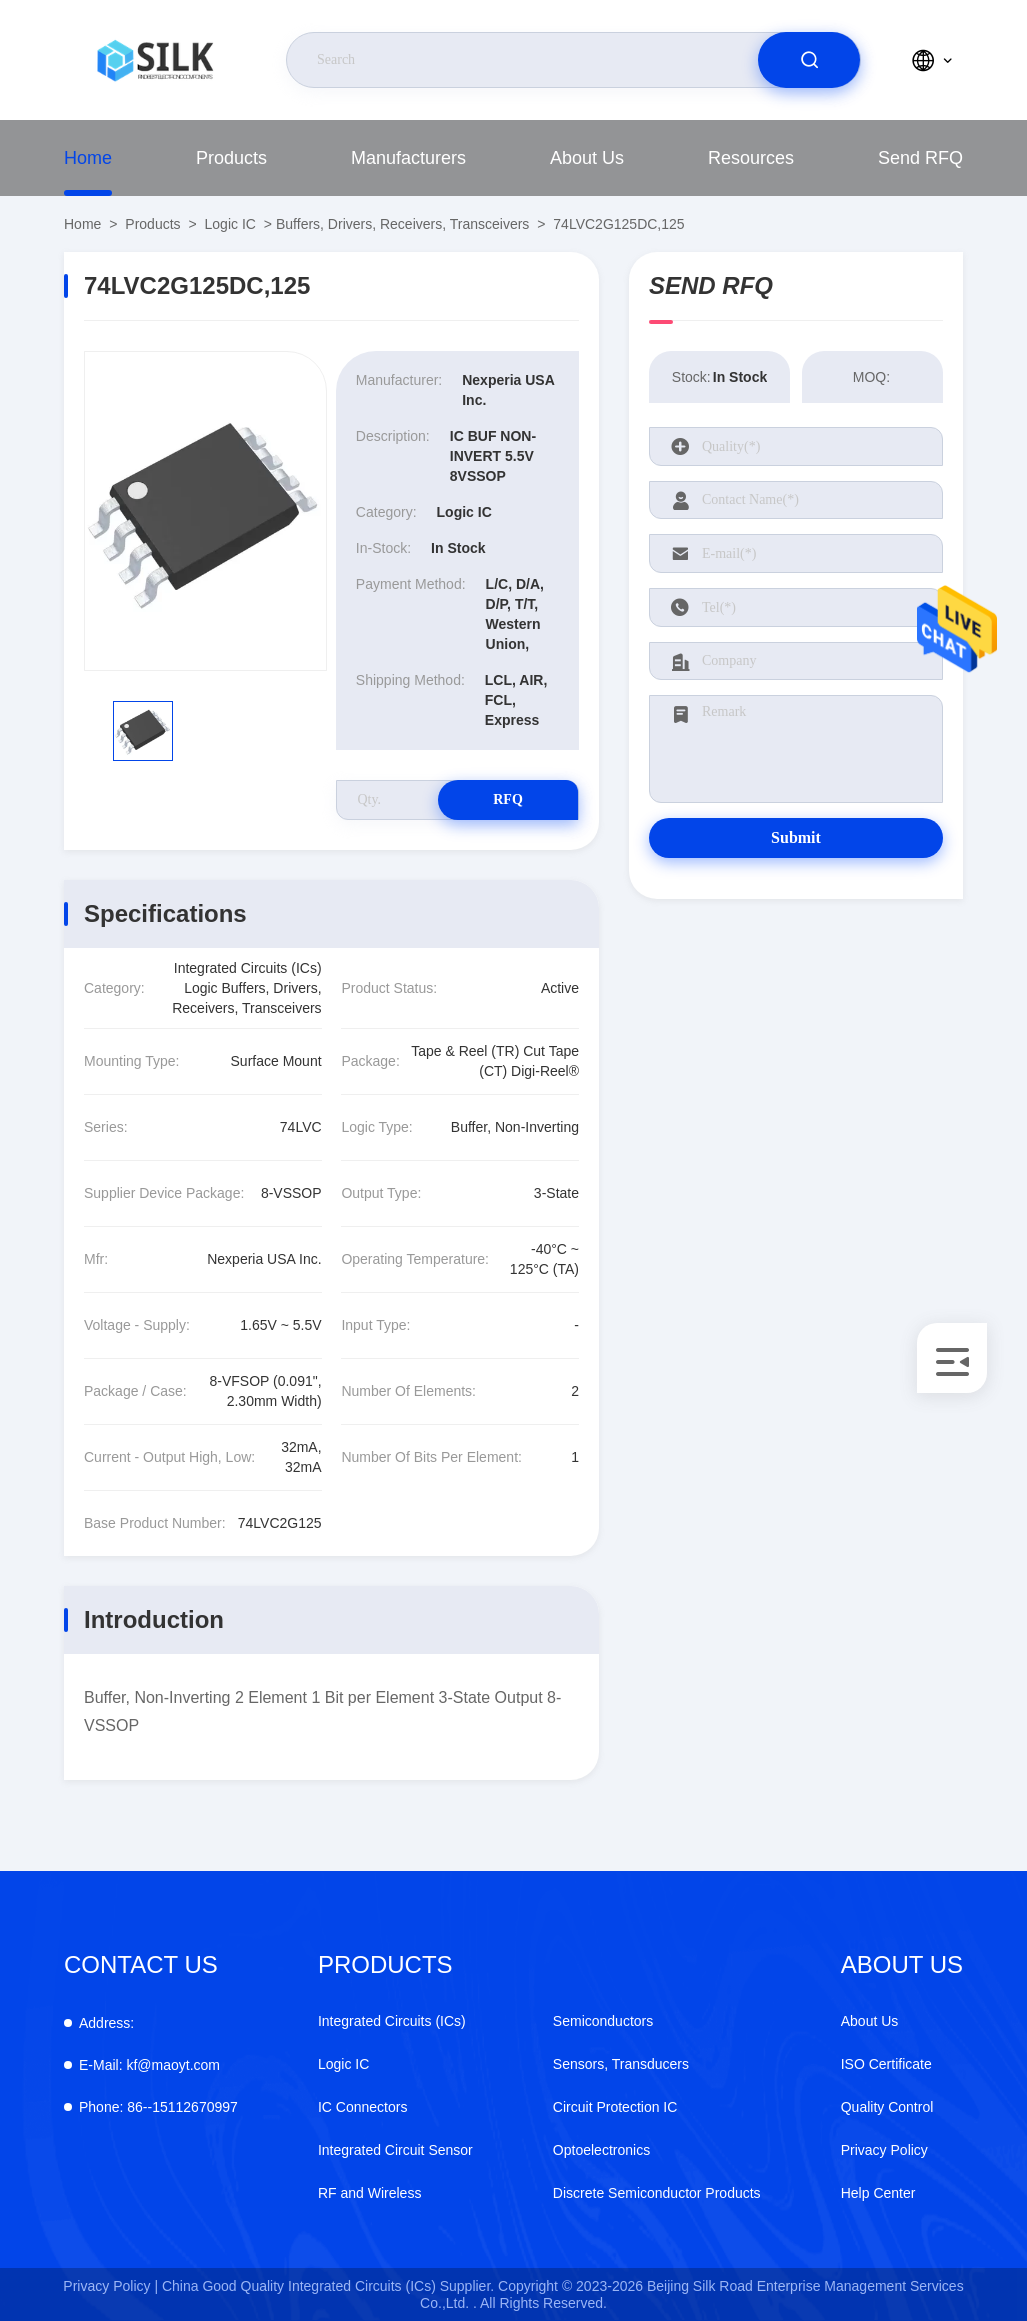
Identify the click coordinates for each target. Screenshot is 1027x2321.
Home (88, 158)
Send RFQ (920, 158)
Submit (796, 837)
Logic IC (230, 224)
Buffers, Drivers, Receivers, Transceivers (402, 224)
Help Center (878, 2193)
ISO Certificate (886, 2064)
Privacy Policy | (110, 2286)
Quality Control (887, 2107)
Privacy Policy (884, 2150)
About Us (587, 158)
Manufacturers (408, 158)
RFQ (508, 799)
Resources (751, 158)
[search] (809, 60)
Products (231, 158)
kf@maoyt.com (149, 2065)
